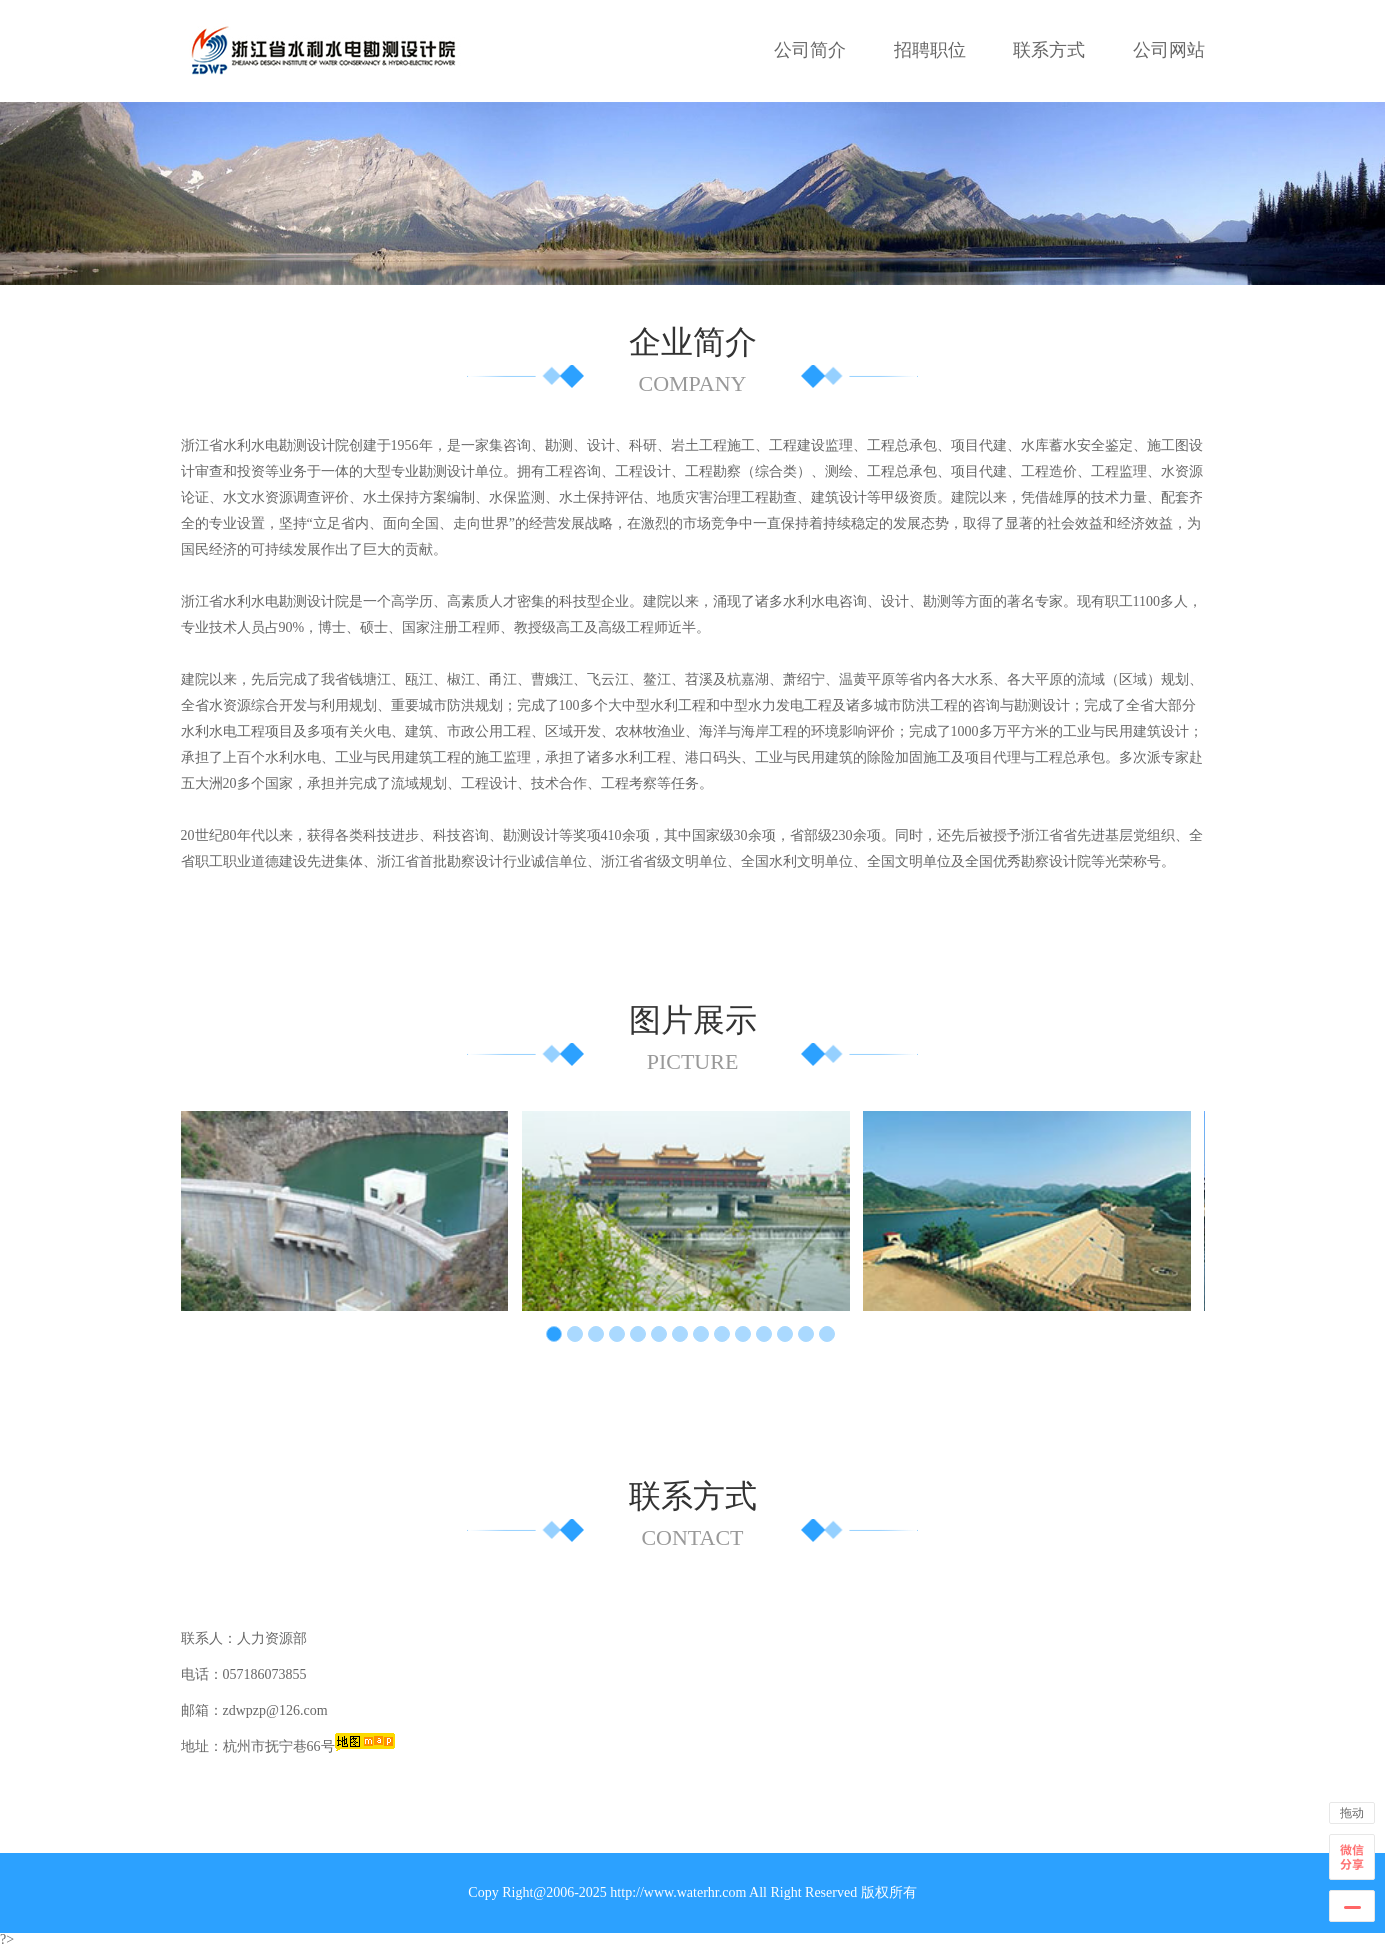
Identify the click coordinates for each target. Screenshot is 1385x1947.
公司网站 (1169, 50)
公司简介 (810, 50)
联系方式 (1049, 50)
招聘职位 (930, 50)
